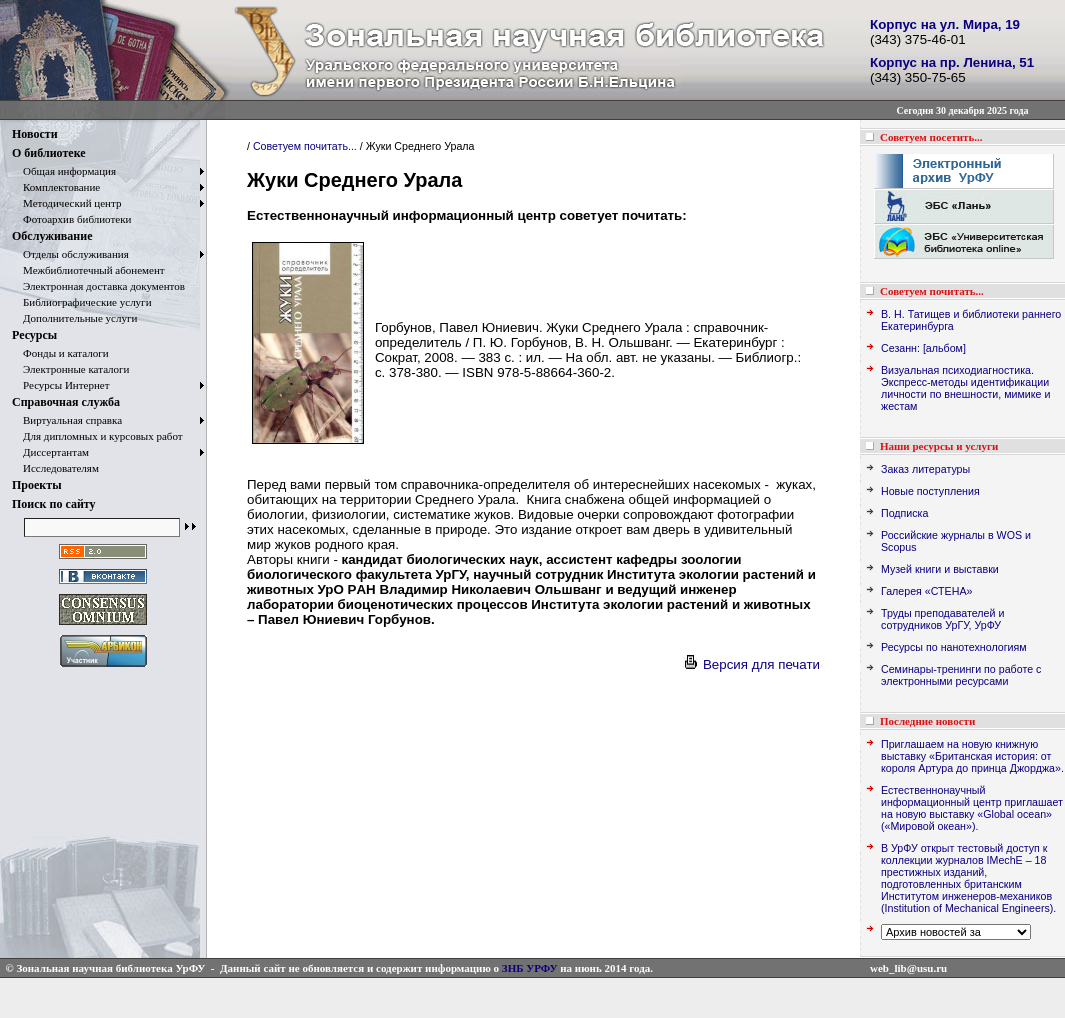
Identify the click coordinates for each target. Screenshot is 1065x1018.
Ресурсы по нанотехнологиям (954, 647)
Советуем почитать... (305, 146)
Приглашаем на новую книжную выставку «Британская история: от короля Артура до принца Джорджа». (972, 756)
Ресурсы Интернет (61, 385)
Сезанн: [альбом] (923, 348)
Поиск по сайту (54, 504)
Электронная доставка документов (98, 286)
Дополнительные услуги (74, 318)
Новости (35, 134)
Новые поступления (930, 491)
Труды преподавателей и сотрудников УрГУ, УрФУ (942, 619)
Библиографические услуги (82, 302)
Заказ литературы (925, 469)
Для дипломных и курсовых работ (97, 436)
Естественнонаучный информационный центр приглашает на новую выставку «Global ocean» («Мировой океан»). (972, 808)
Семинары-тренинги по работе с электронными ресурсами (961, 675)
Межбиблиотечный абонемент (88, 270)
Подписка (904, 513)
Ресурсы (34, 335)
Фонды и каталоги (60, 353)
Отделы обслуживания (70, 254)
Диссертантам (50, 452)
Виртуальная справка (67, 420)
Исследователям (55, 468)
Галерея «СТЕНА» (926, 591)
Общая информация (64, 171)
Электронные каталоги (71, 369)
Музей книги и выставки (940, 569)
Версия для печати (751, 664)
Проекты (37, 485)
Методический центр (66, 203)
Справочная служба (66, 402)
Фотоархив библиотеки (71, 219)
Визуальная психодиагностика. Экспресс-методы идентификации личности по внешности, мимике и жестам (965, 388)
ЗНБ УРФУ (530, 968)
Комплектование (56, 187)
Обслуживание (52, 236)
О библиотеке (49, 153)
